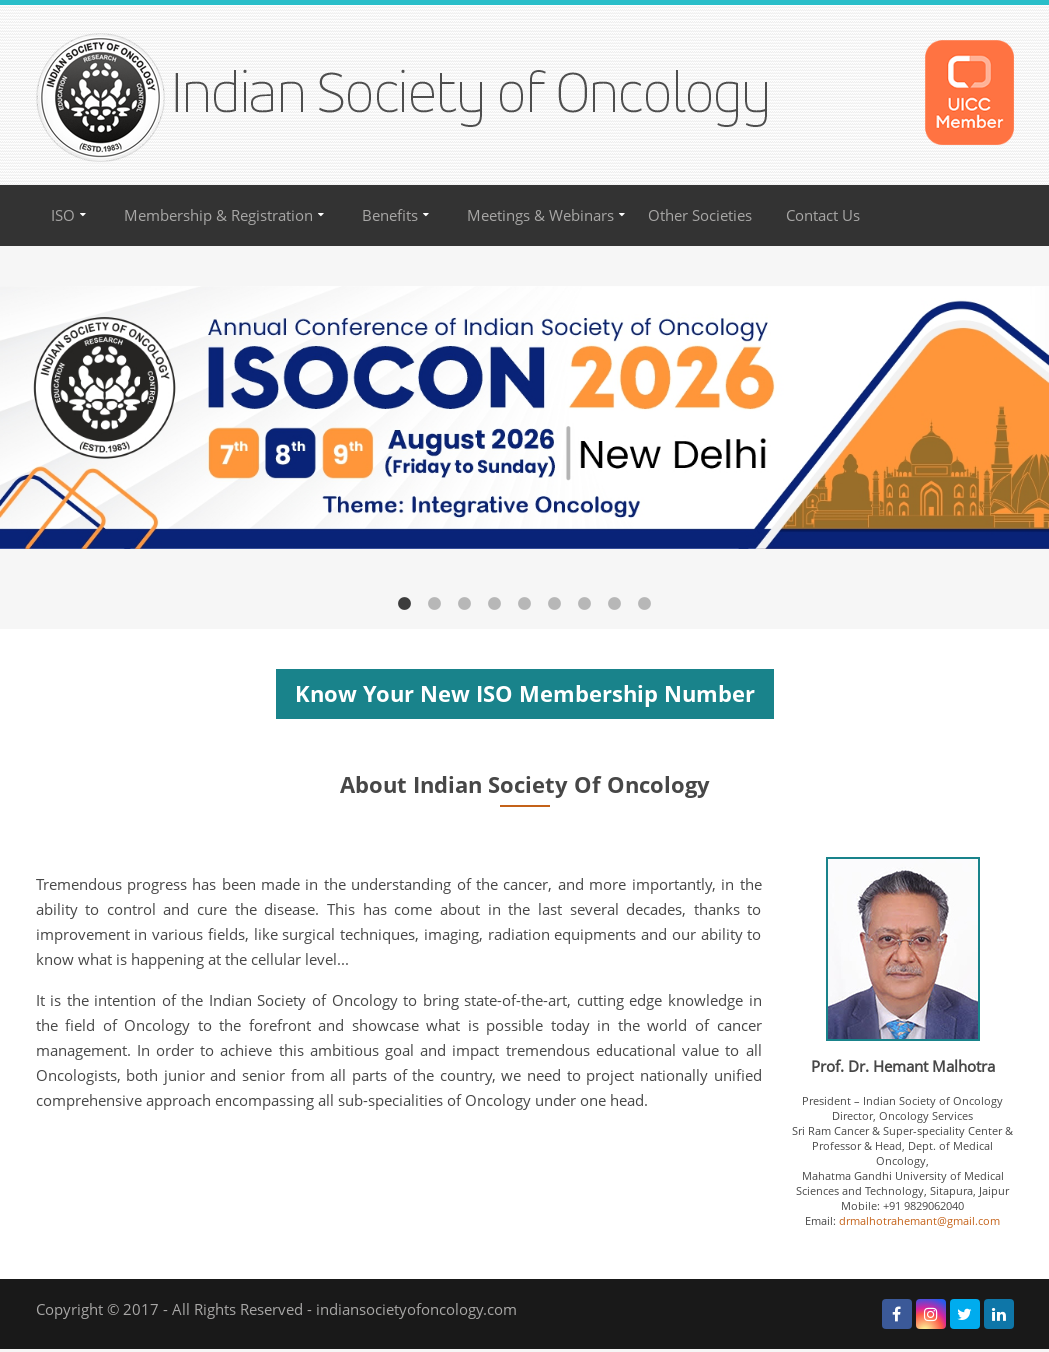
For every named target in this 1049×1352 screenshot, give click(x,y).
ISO (63, 215)
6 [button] (555, 604)
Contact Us (823, 215)
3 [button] (465, 604)
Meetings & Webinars (540, 215)
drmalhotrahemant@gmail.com (919, 1220)
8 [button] (615, 604)
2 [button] (435, 604)
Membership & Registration (218, 215)
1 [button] (405, 604)
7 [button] (585, 604)
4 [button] (495, 604)
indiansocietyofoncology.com (416, 1309)
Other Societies (700, 215)
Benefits (390, 215)
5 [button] (525, 604)
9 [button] (645, 604)
